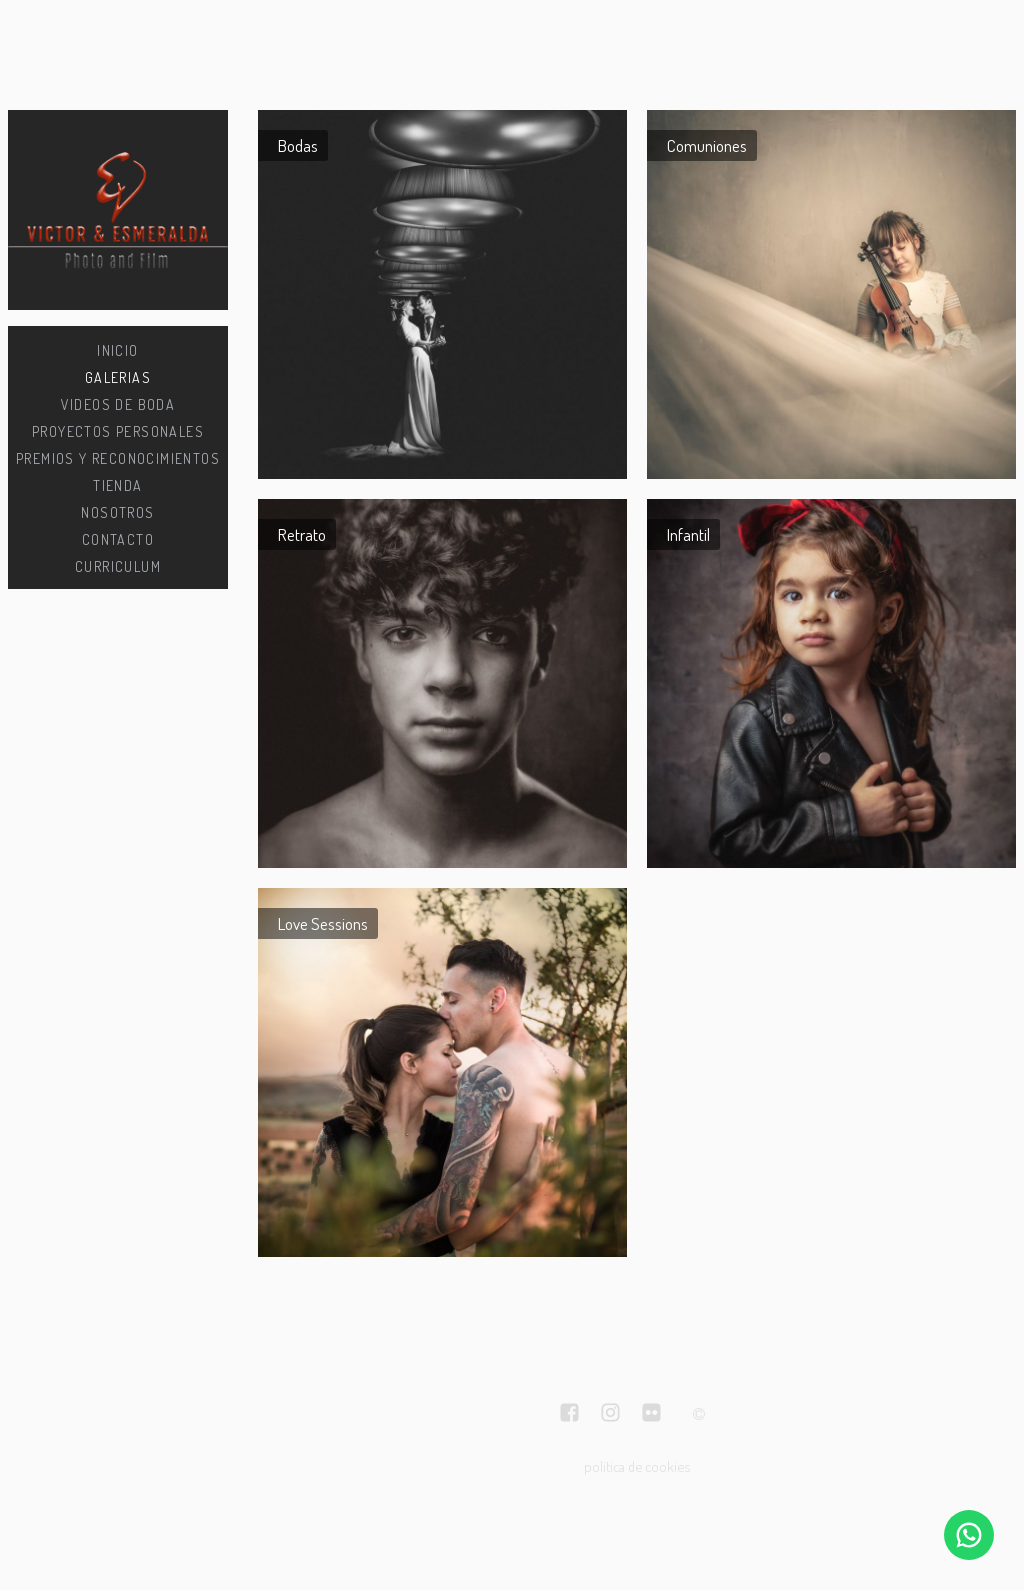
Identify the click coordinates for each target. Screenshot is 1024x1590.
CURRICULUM (118, 566)
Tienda (117, 485)
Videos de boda (118, 404)
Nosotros (117, 512)
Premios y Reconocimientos (118, 458)
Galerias (118, 377)
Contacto (118, 539)
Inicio (117, 350)
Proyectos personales (118, 431)
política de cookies (637, 1466)
